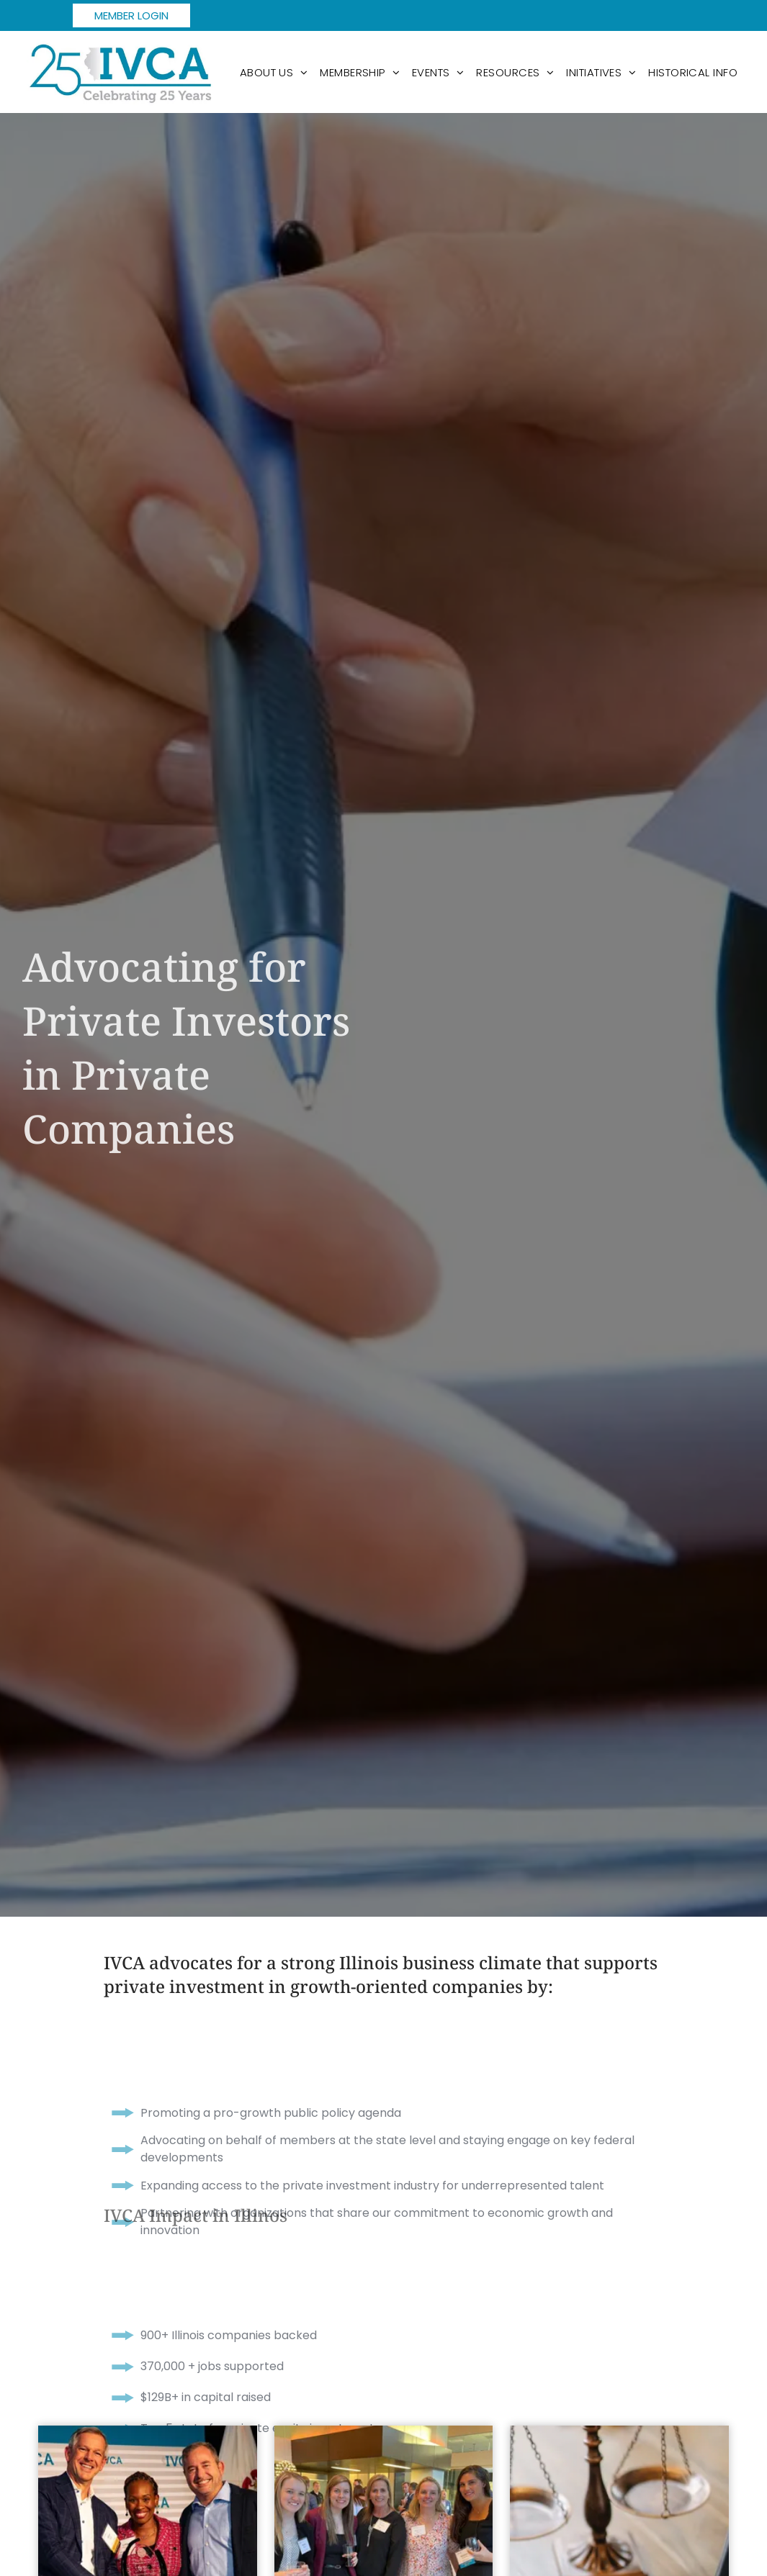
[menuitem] (274, 72)
